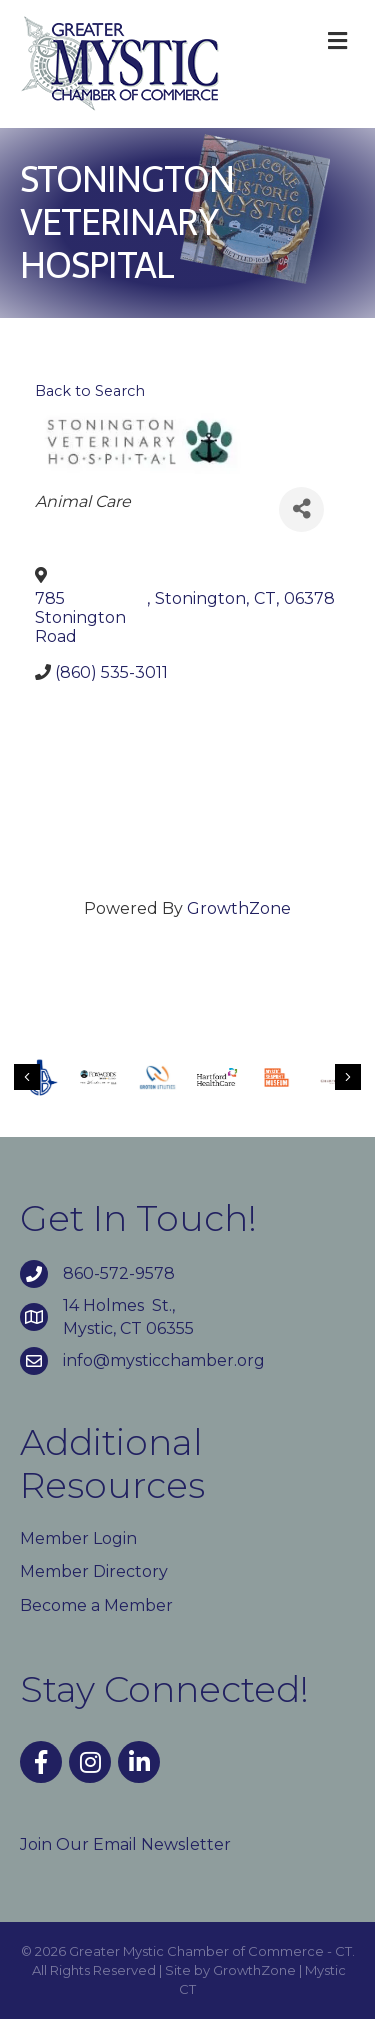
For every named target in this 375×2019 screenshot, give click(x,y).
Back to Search (90, 391)
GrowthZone (239, 908)
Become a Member (96, 1605)
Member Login (78, 1538)
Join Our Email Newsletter (125, 1844)
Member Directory (94, 1571)
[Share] (301, 509)
